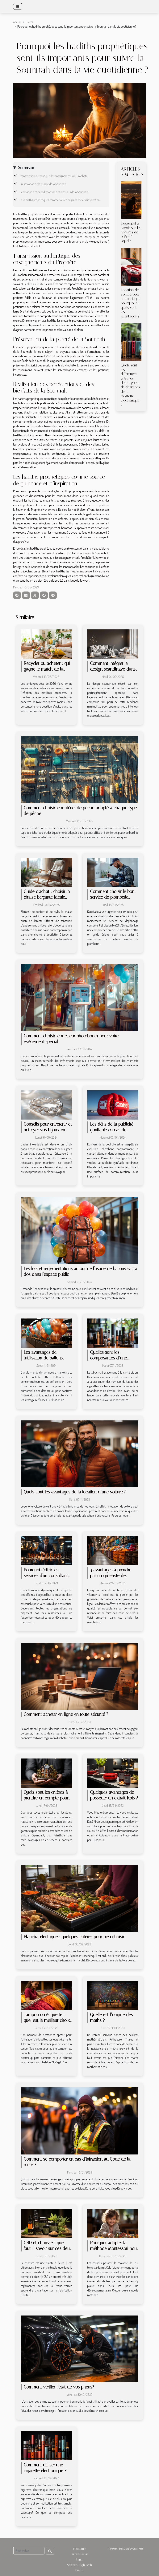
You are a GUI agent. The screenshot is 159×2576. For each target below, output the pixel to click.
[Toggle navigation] (18, 6)
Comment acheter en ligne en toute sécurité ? (66, 1714)
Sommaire (26, 167)
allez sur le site (35, 284)
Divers (29, 22)
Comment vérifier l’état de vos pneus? (59, 2387)
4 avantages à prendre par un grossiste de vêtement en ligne (110, 1575)
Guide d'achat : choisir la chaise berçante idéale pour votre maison (47, 897)
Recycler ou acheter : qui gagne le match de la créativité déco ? (47, 669)
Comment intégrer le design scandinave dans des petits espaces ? (113, 669)
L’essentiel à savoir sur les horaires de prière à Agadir (131, 232)
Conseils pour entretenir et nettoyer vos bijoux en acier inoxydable (48, 1130)
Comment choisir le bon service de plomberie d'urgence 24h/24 (112, 897)
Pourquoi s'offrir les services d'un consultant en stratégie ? (46, 1575)
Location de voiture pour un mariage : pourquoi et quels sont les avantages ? (131, 303)
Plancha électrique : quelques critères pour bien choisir (74, 1936)
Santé (79, 2559)
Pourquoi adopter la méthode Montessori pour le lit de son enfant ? (114, 2248)
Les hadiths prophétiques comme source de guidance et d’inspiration (60, 200)
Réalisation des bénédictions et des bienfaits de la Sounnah (54, 192)
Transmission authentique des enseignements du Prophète (53, 176)
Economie (79, 2548)
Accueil (17, 22)
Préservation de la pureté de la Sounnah (43, 184)
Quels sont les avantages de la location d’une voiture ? (75, 1492)
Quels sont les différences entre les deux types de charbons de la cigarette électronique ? (130, 385)
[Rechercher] (28, 2550)
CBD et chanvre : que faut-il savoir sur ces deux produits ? (48, 2248)
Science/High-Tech (79, 2565)
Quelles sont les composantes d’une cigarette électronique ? (111, 1358)
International (79, 2554)
